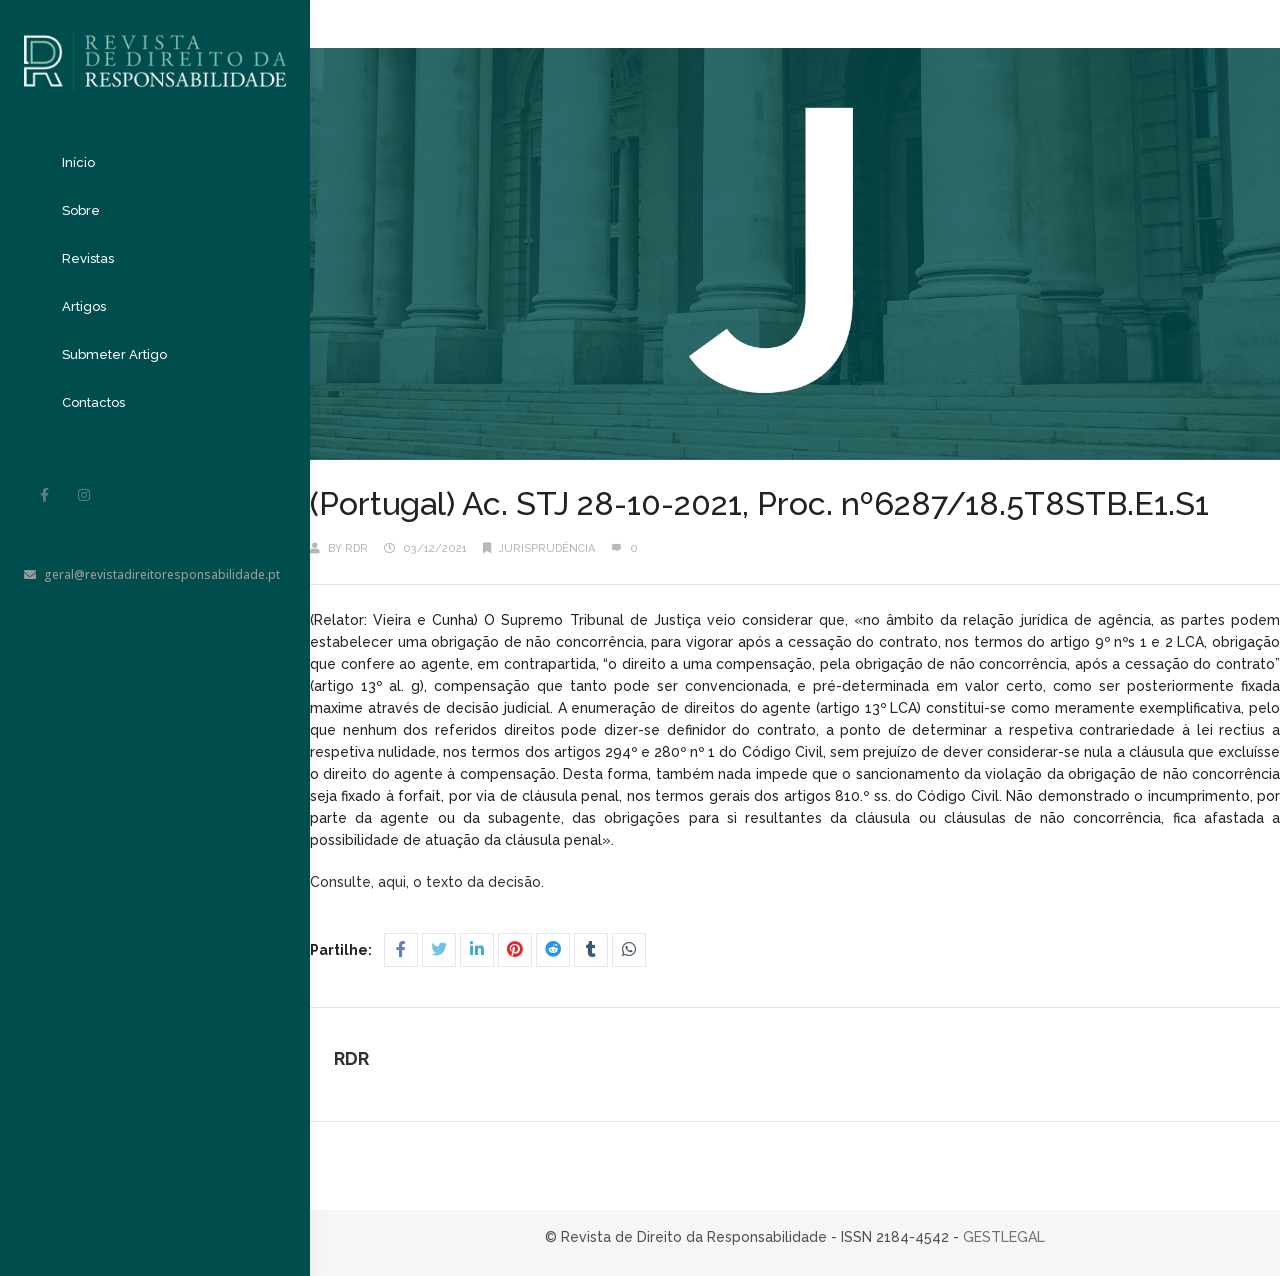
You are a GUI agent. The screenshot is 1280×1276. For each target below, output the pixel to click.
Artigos (84, 306)
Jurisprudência (547, 548)
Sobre (81, 210)
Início (78, 162)
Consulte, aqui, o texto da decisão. (429, 882)
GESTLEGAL (1004, 1237)
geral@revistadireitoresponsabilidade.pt (152, 574)
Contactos (93, 402)
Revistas (88, 258)
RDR (356, 548)
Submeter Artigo (114, 354)
